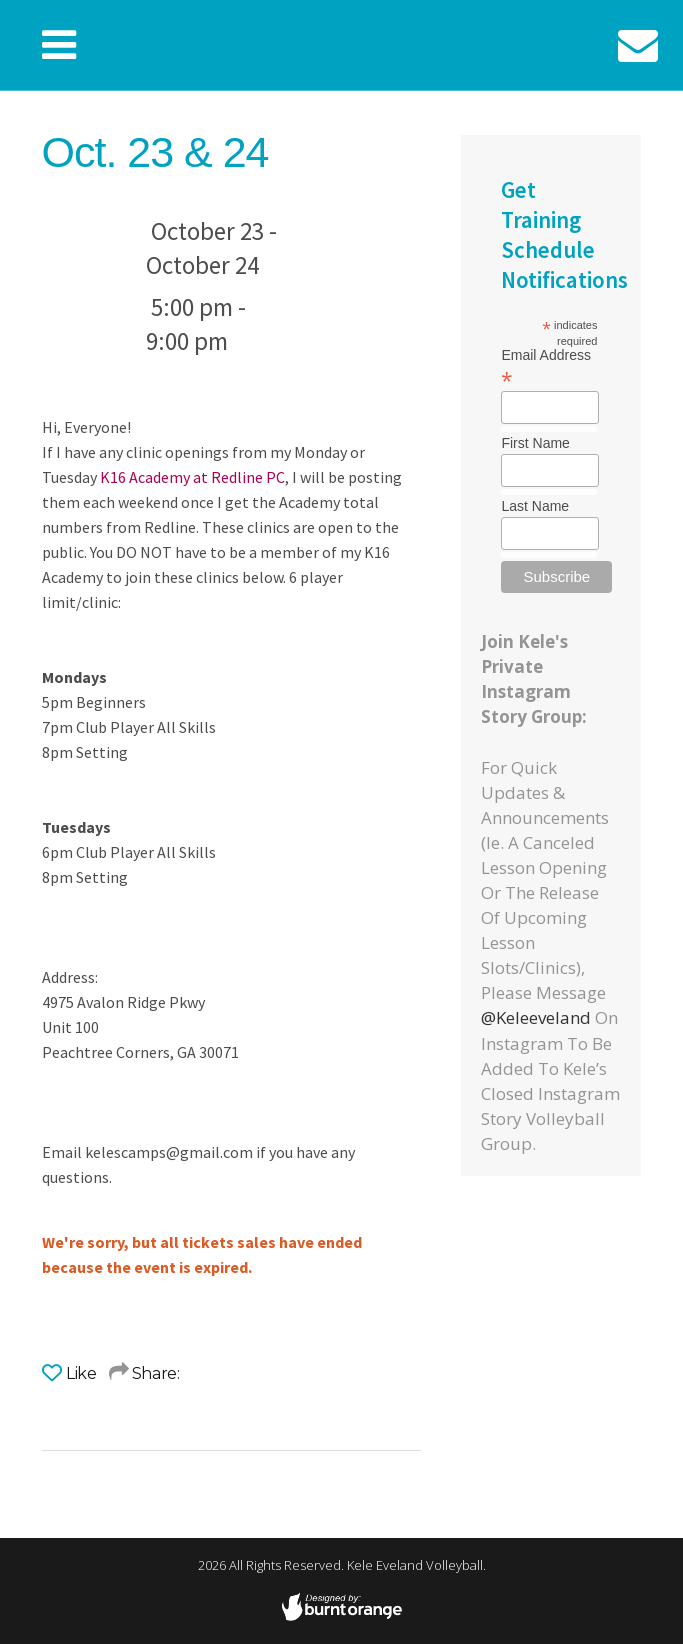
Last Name (535, 506)
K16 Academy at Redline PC (192, 477)
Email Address (545, 367)
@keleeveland (536, 1017)
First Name (535, 443)
